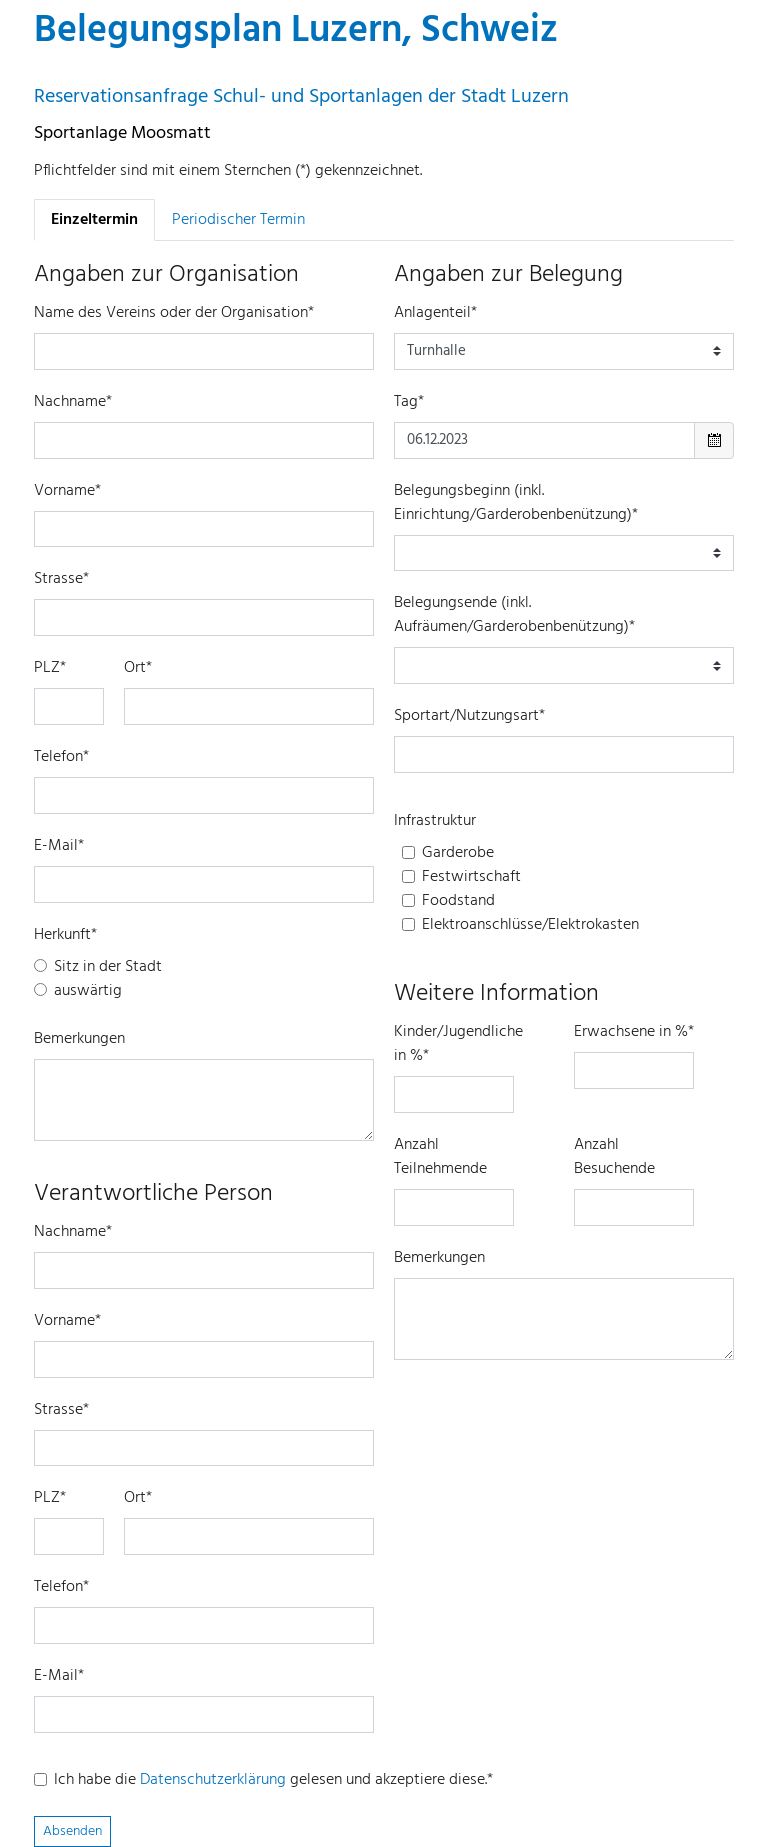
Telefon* (61, 757)
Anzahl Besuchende (614, 1157)
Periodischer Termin (238, 220)
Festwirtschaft (471, 877)
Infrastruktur (435, 821)
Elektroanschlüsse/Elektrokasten (530, 925)
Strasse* (61, 579)
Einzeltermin (94, 220)
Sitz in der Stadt (108, 967)
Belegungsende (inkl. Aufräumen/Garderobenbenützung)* (514, 615)
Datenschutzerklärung (213, 1780)
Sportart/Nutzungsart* (469, 716)
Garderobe (458, 853)
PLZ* (50, 668)
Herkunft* (65, 935)
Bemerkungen (79, 1039)
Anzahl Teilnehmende (440, 1157)
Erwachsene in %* (634, 1032)
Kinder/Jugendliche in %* (458, 1044)
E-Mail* (59, 846)
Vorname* (67, 491)
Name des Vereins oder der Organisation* (174, 313)
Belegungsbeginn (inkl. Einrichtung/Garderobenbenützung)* (516, 503)
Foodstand (458, 901)
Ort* (138, 668)
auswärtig (88, 991)
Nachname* (73, 402)
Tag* (409, 402)
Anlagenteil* (435, 313)
